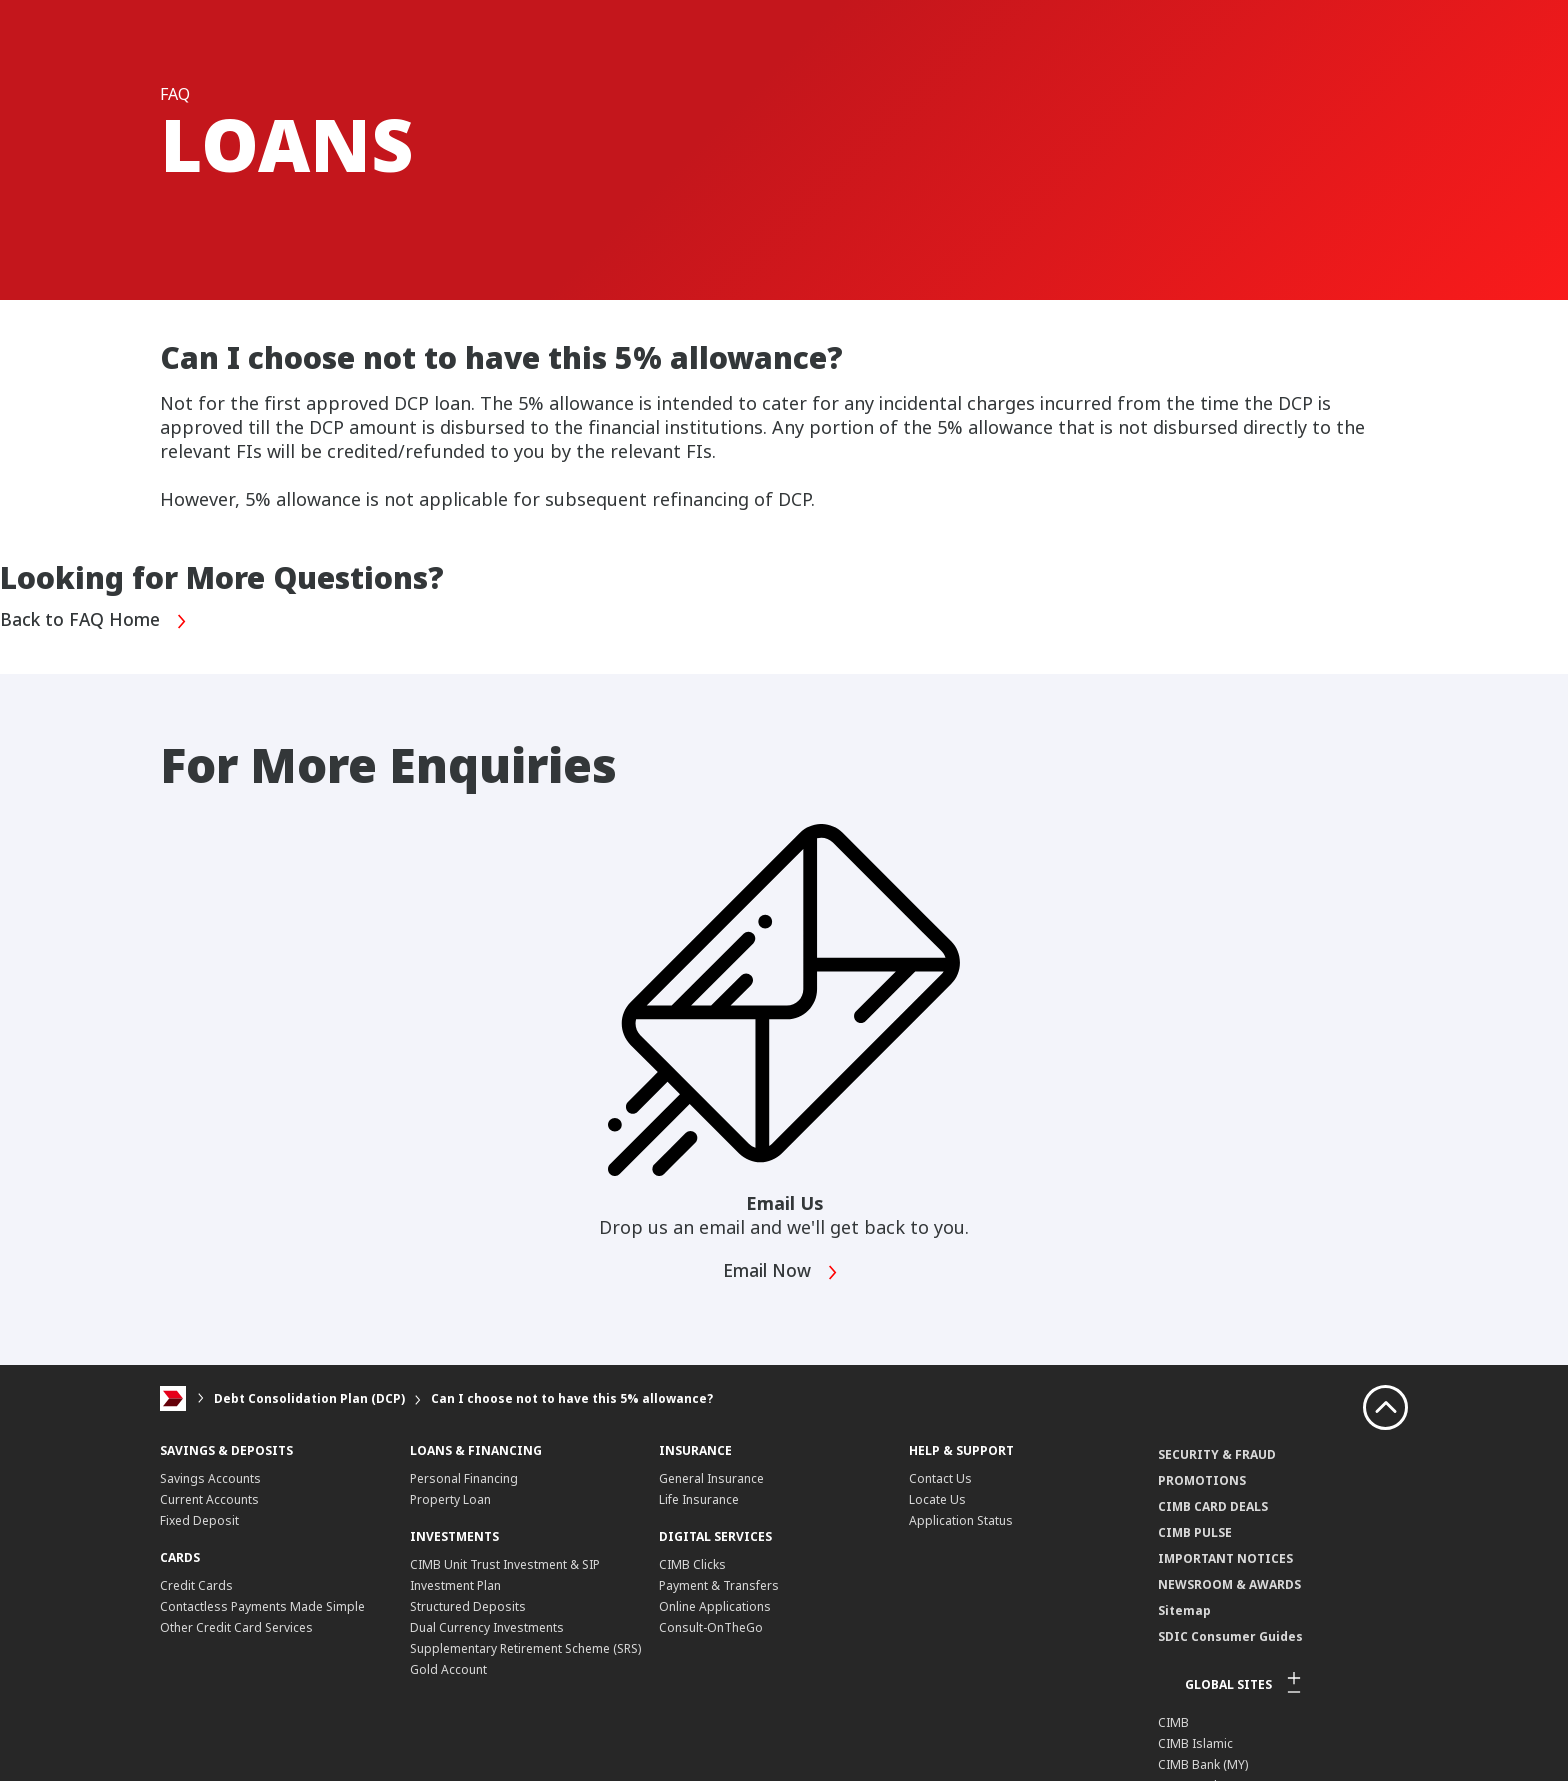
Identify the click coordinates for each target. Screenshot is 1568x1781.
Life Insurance (699, 1499)
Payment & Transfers (719, 1585)
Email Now (782, 1272)
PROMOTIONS (1202, 1480)
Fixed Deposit (199, 1520)
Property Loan (450, 1499)
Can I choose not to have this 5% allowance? (572, 1398)
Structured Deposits (468, 1606)
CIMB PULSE (1195, 1532)
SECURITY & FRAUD (1217, 1454)
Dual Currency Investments (487, 1627)
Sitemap (1184, 1610)
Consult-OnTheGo (711, 1627)
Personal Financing (464, 1478)
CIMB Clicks (692, 1564)
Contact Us (940, 1478)
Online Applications (715, 1606)
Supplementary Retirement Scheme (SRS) (525, 1648)
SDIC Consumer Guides (1230, 1636)
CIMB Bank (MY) (1203, 1764)
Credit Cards (196, 1585)
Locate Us (937, 1499)
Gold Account (448, 1669)
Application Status (961, 1520)
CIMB (1173, 1722)
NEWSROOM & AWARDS (1229, 1584)
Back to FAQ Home (95, 620)
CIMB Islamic (1195, 1743)
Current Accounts (209, 1499)
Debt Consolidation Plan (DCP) (309, 1398)
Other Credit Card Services (236, 1627)
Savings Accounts (210, 1478)
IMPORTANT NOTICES (1225, 1558)
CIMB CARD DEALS (1213, 1506)
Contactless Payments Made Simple (262, 1606)
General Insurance (711, 1478)
